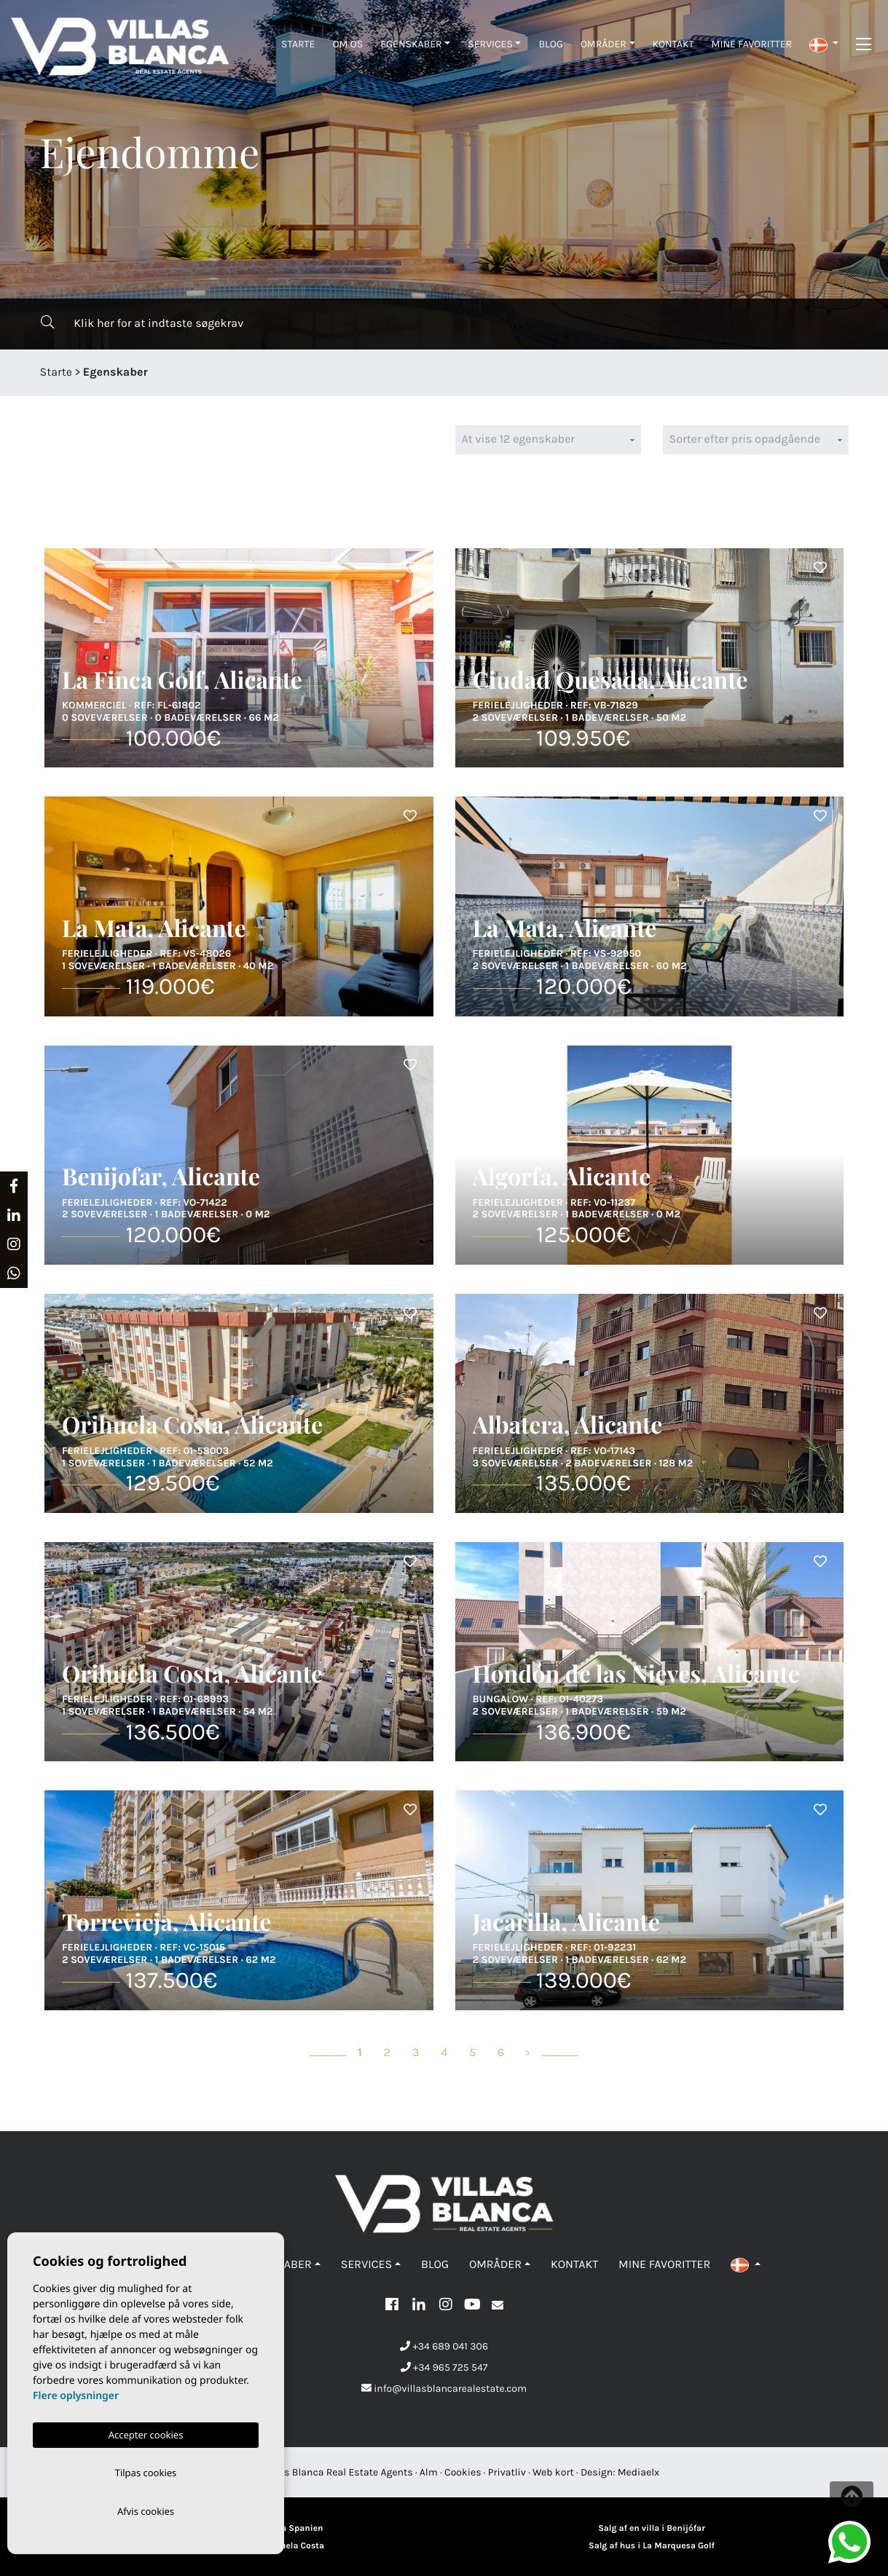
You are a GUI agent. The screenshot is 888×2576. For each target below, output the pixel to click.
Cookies (463, 2472)
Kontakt (673, 44)
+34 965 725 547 (444, 2367)
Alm (429, 2472)
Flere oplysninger (76, 2393)
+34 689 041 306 (444, 2346)
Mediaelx (639, 2472)
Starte (298, 44)
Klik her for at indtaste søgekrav (142, 323)
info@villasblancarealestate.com (444, 2388)
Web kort (553, 2472)
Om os (347, 44)
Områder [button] (603, 44)
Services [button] (490, 44)
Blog (550, 44)
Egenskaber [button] (410, 44)
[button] (823, 44)
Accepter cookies (146, 2431)
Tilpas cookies (146, 2470)
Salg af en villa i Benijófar (651, 2529)
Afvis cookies (145, 2510)
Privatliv (507, 2472)
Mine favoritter (752, 44)
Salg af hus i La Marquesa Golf (652, 2546)
